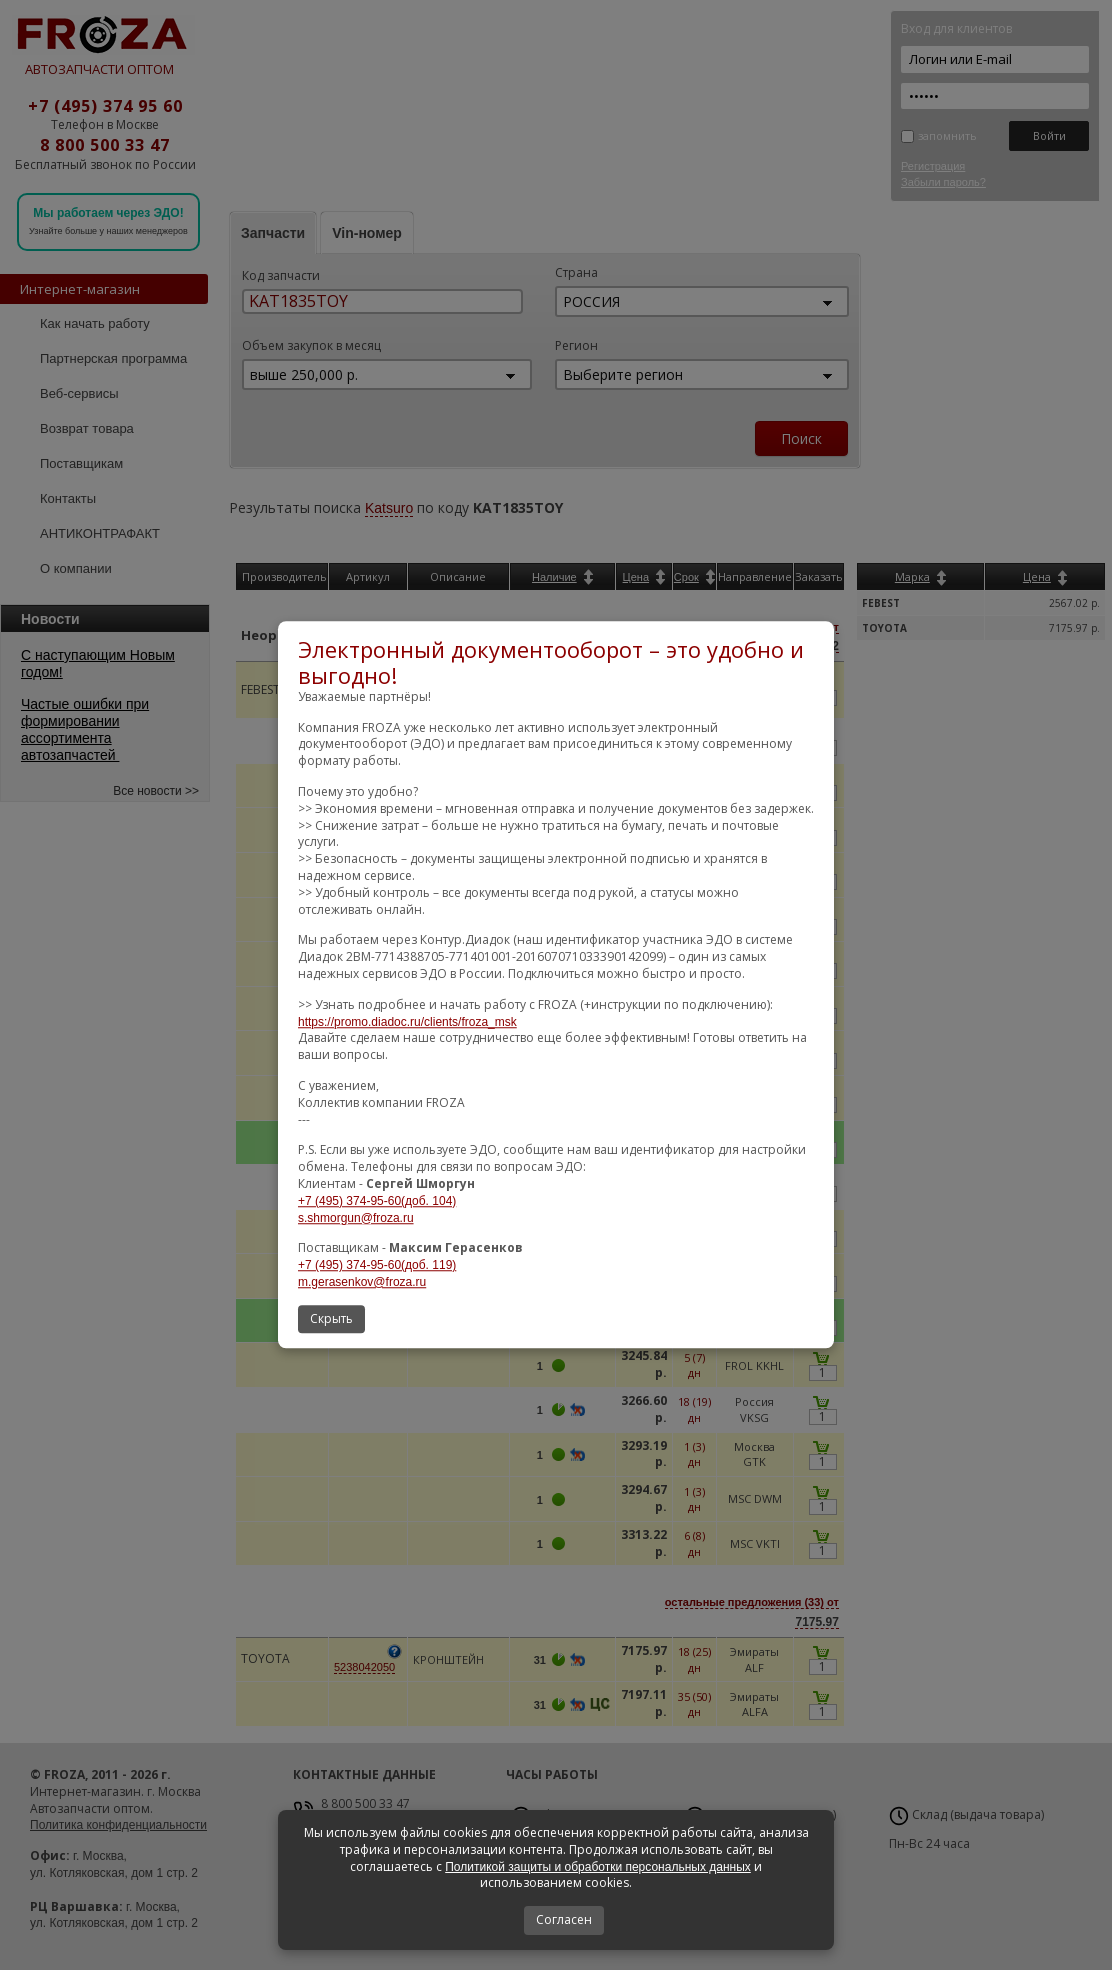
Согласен (564, 1919)
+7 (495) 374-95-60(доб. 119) (377, 1265)
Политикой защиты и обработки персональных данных (598, 1867)
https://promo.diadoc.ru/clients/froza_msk (407, 1022)
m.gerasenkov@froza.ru (362, 1282)
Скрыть (331, 1318)
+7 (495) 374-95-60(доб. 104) (377, 1201)
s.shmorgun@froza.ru (356, 1218)
